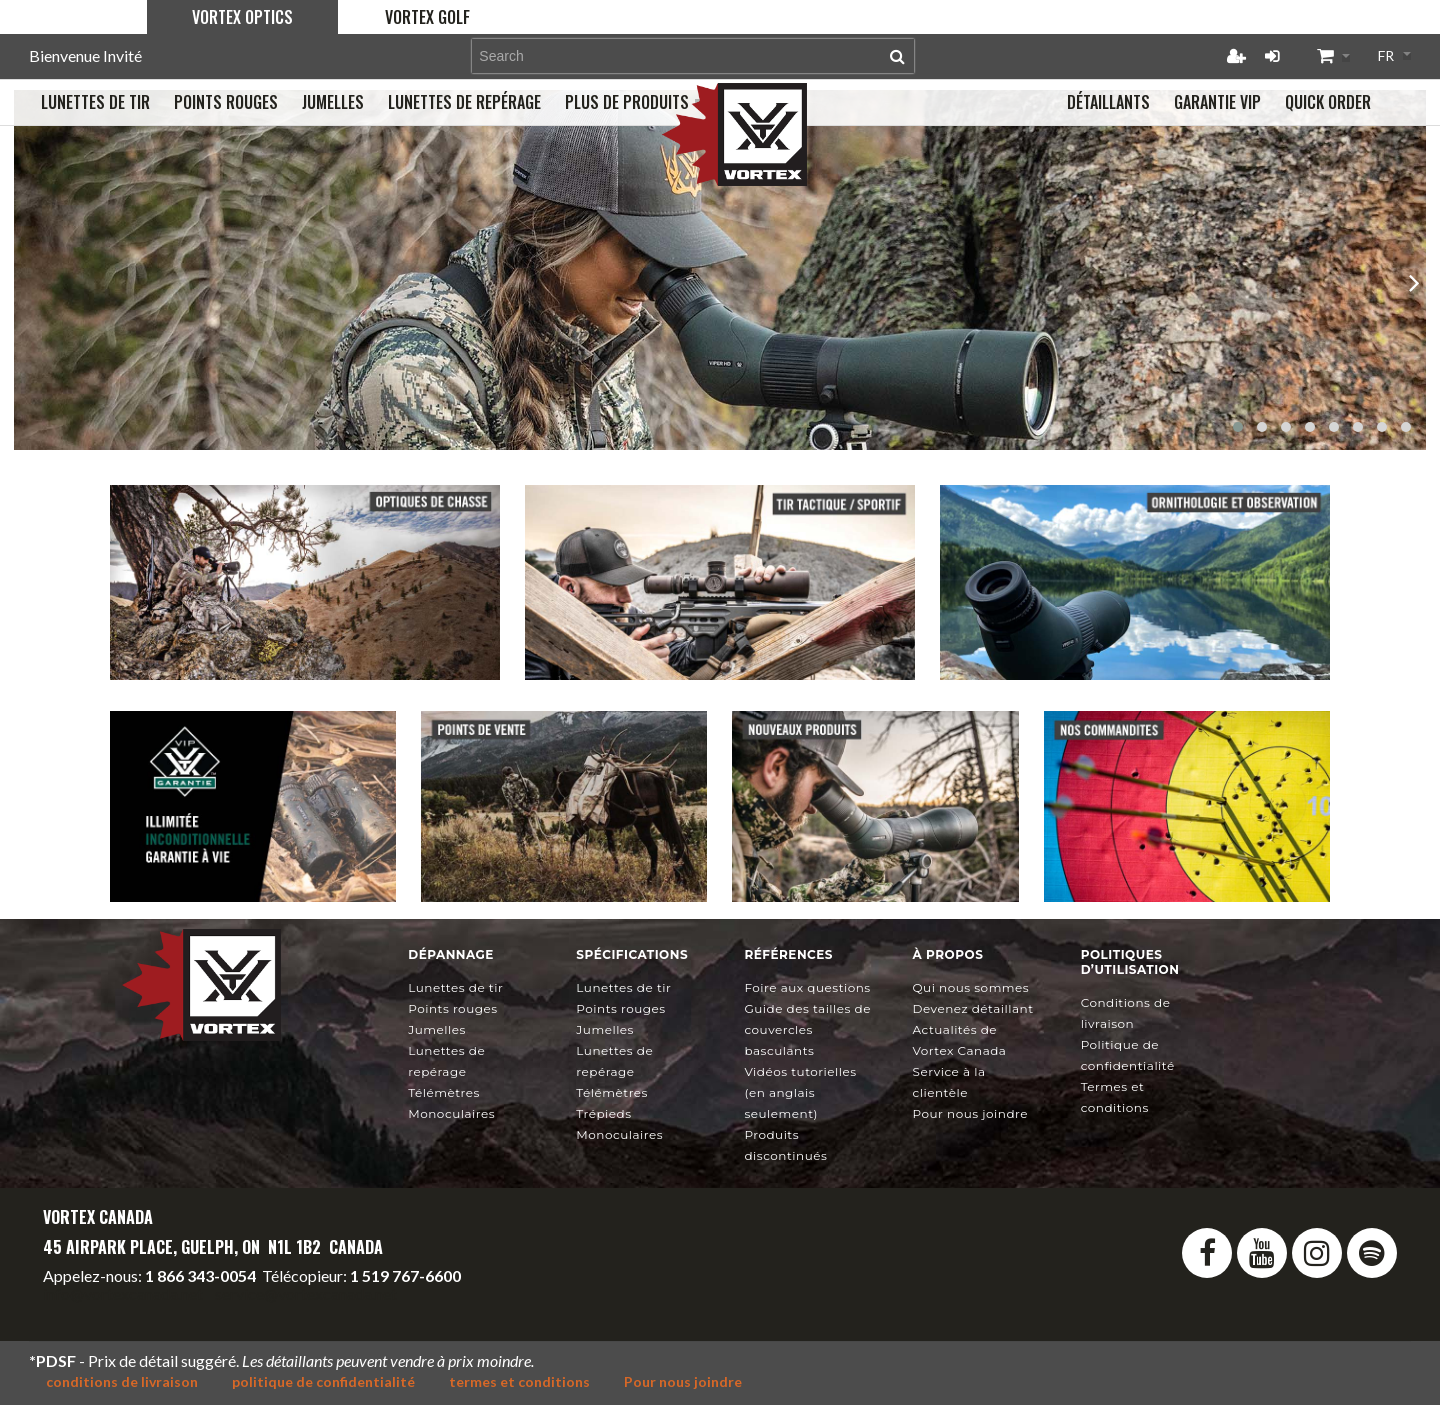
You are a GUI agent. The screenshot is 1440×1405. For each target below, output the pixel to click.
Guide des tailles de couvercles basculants (807, 1029)
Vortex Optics (242, 17)
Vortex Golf (427, 17)
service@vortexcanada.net (306, 1293)
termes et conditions (519, 1381)
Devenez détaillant (973, 1008)
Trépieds (603, 1113)
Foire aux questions (807, 987)
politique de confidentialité (323, 1381)
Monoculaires (451, 1113)
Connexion (1272, 56)
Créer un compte (1236, 56)
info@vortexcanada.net (123, 1293)
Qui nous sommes (971, 987)
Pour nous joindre (970, 1113)
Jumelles (437, 1029)
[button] (1238, 427)
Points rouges (452, 1008)
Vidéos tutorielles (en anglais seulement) (800, 1092)
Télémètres (444, 1092)
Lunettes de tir (455, 987)
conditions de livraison (122, 1381)
